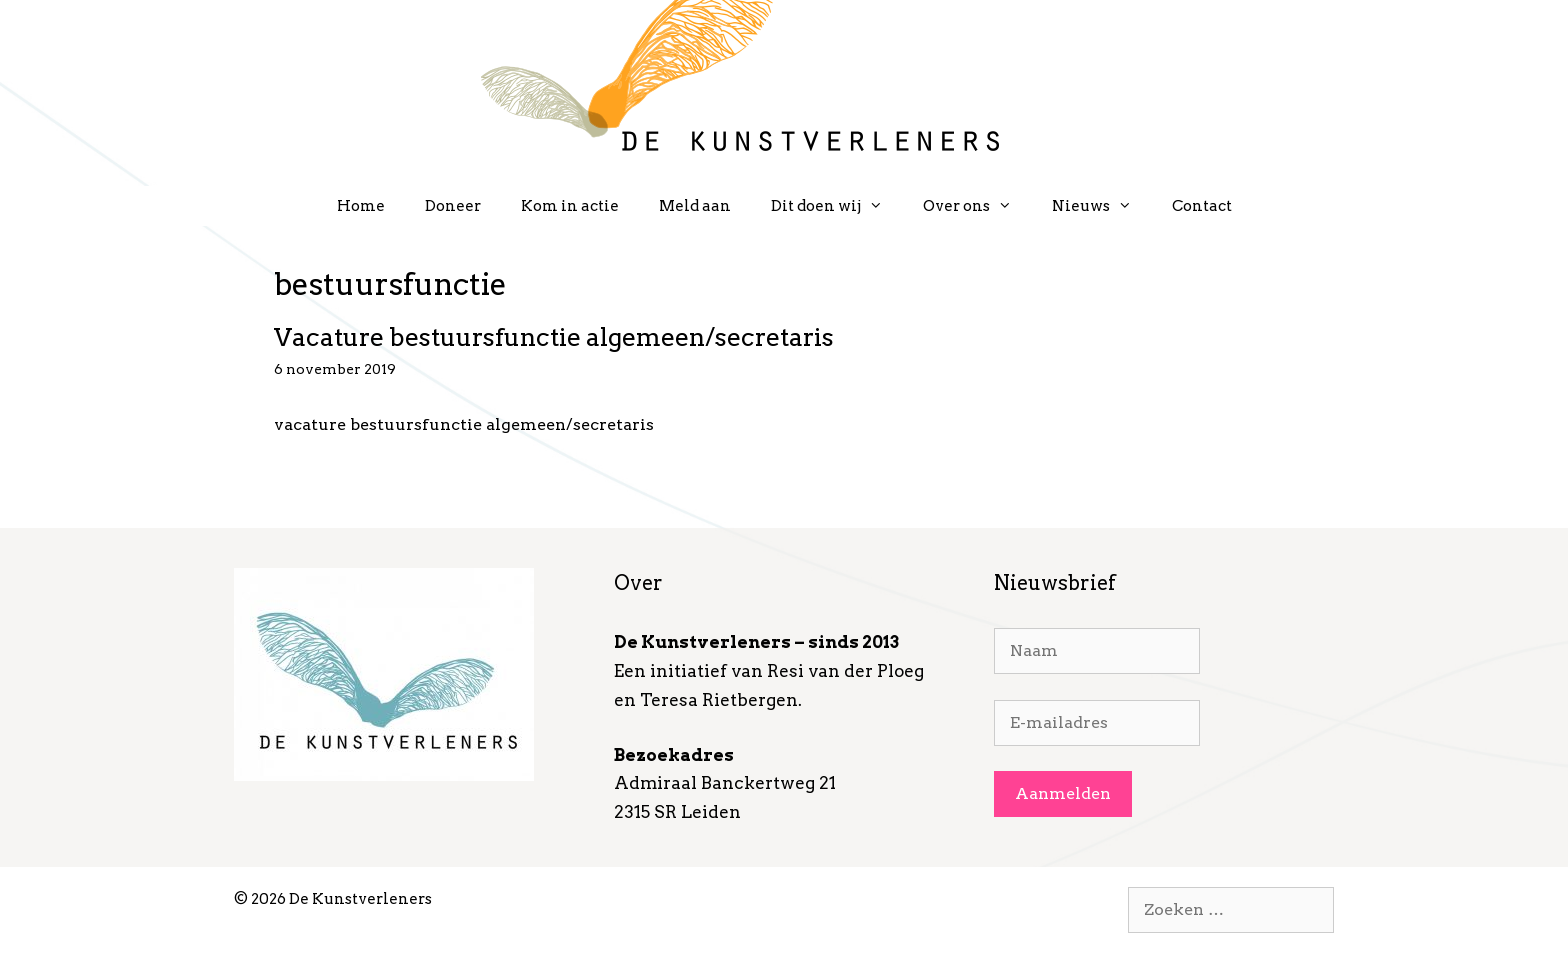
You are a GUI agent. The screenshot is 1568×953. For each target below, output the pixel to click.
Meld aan (695, 206)
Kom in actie (570, 206)
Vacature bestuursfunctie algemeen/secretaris (554, 337)
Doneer (453, 206)
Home (361, 206)
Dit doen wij (837, 206)
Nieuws (1102, 206)
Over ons (977, 206)
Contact (1202, 206)
